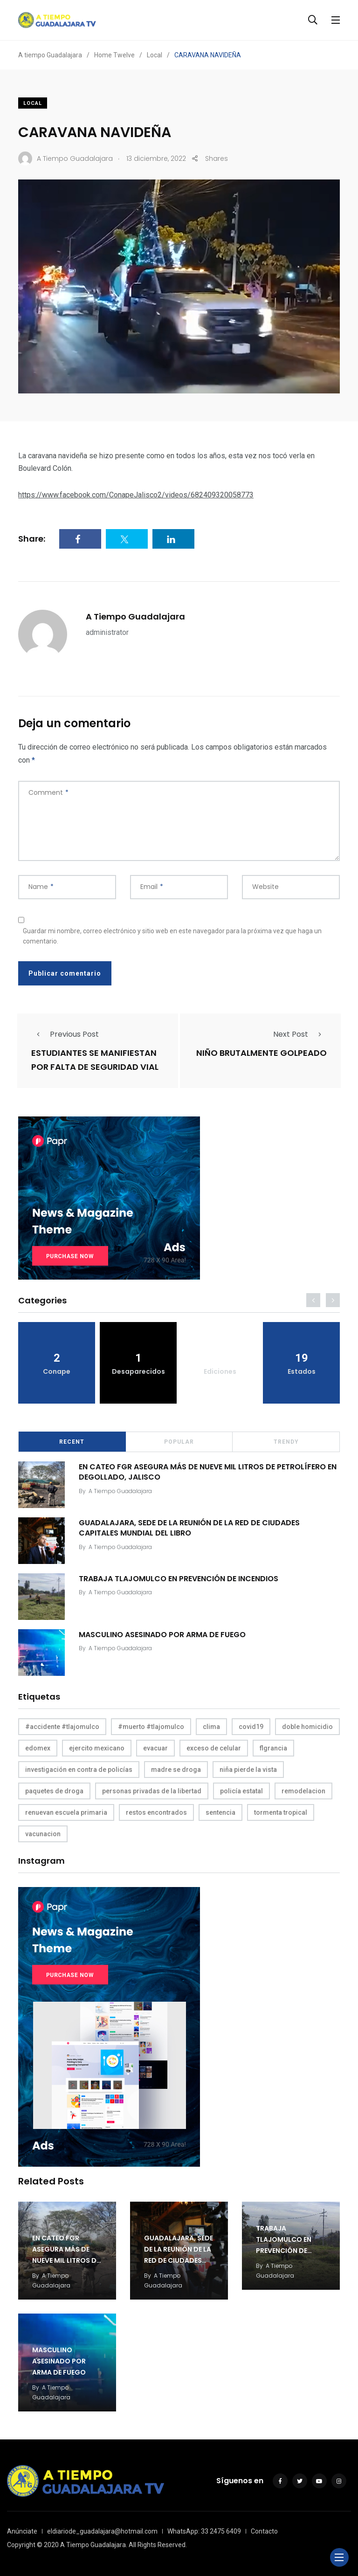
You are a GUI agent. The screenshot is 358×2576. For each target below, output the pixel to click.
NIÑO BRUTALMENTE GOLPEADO (261, 1053)
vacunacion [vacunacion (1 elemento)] (43, 1834)
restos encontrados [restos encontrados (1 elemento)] (156, 1812)
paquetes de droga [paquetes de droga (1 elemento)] (54, 1791)
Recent (71, 1442)
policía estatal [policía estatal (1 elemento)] (241, 1791)
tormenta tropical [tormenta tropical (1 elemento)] (280, 1812)
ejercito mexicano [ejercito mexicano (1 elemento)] (96, 1748)
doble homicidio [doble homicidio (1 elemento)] (307, 1726)
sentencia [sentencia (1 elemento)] (220, 1812)
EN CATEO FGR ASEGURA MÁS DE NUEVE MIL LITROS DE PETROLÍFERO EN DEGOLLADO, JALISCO (208, 1471)
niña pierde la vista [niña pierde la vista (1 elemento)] (248, 1769)
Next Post (300, 1034)
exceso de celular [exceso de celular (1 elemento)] (213, 1748)
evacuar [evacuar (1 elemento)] (155, 1748)
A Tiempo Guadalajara (135, 616)
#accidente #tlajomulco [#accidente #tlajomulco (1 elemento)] (62, 1726)
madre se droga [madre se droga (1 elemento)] (176, 1769)
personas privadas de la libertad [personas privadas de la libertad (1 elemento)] (151, 1791)
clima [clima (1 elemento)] (211, 1726)
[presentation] (313, 1300)
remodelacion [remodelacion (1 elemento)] (303, 1791)
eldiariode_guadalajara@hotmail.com (102, 2531)
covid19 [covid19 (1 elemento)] (251, 1726)
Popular (179, 1442)
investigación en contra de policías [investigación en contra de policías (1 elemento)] (78, 1769)
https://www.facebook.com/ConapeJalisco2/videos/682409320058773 (136, 494)
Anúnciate (22, 2531)
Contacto (264, 2531)
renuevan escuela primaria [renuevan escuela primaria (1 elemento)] (66, 1812)
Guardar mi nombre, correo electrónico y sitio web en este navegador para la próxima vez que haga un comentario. (172, 936)
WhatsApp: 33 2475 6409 (204, 2531)
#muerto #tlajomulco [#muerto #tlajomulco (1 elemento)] (151, 1726)
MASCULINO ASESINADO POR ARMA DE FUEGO (162, 1634)
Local (32, 103)
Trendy (286, 1442)
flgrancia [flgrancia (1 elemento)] (273, 1748)
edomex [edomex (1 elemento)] (37, 1748)
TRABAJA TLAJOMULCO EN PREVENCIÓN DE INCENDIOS (178, 1578)
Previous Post (65, 1034)
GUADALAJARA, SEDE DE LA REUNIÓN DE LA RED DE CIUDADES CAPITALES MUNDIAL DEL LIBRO (189, 1527)
